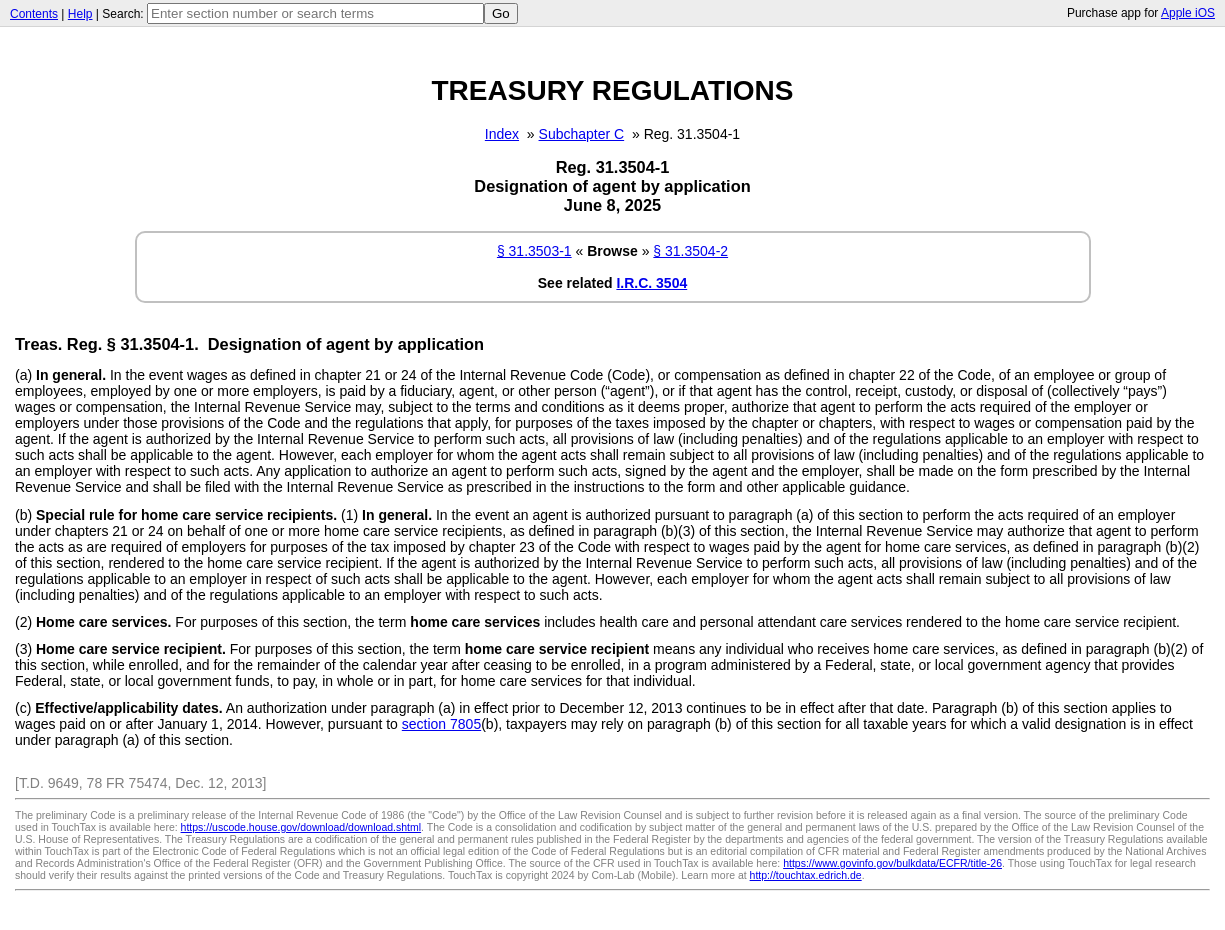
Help (80, 14)
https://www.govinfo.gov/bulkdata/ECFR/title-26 (892, 863)
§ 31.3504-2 (690, 251)
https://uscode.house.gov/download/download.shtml (301, 827)
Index (502, 134)
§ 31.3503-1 (534, 251)
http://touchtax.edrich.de (806, 875)
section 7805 (441, 724)
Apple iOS (1188, 13)
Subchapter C (582, 134)
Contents (34, 14)
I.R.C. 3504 (651, 283)
